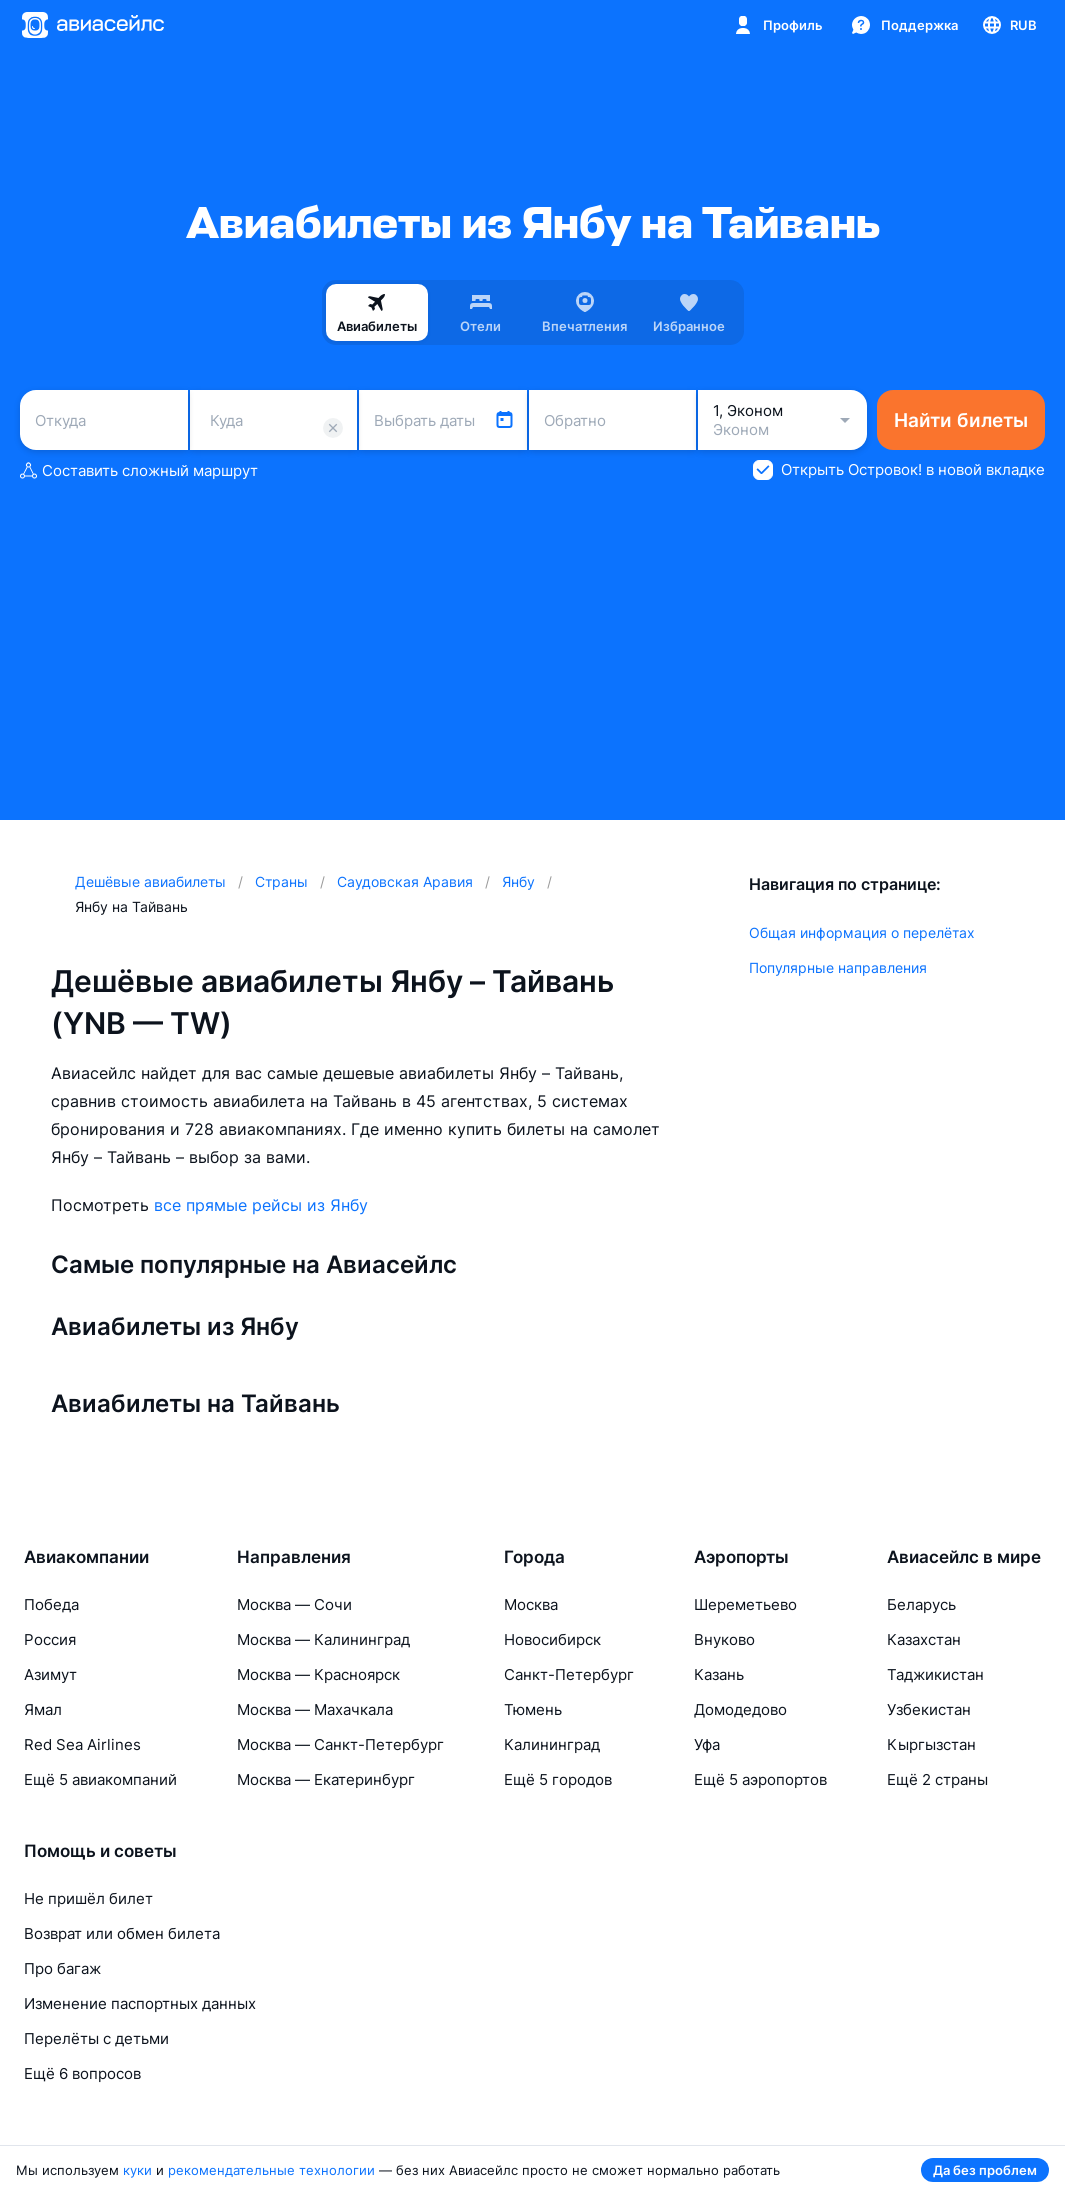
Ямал (43, 1709)
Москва (531, 1604)
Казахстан (924, 1639)
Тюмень (533, 1709)
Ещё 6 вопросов (82, 2073)
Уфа (707, 1744)
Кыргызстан (931, 1744)
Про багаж (62, 1968)
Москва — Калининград (323, 1639)
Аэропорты (741, 1557)
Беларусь (921, 1604)
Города (534, 1557)
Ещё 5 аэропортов (760, 1779)
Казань (719, 1674)
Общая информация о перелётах (862, 932)
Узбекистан (929, 1709)
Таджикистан (935, 1674)
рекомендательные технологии (271, 2170)
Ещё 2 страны (937, 1779)
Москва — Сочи (294, 1604)
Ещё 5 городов (558, 1779)
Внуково (724, 1639)
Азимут (50, 1674)
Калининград (552, 1744)
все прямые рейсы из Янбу (261, 1205)
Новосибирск (552, 1639)
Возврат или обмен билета (122, 1933)
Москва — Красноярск (318, 1674)
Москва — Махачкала (315, 1709)
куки (137, 2170)
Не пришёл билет (88, 1898)
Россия (50, 1639)
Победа (51, 1604)
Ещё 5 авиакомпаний (100, 1779)
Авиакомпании (86, 1557)
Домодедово (740, 1709)
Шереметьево (745, 1604)
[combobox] (104, 420)
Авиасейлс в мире (964, 1557)
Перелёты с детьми (96, 2038)
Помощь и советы (100, 1851)
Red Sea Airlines (82, 1744)
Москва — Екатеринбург (326, 1779)
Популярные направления (838, 967)
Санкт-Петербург (569, 1674)
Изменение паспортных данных (140, 2003)
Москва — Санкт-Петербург (340, 1744)
